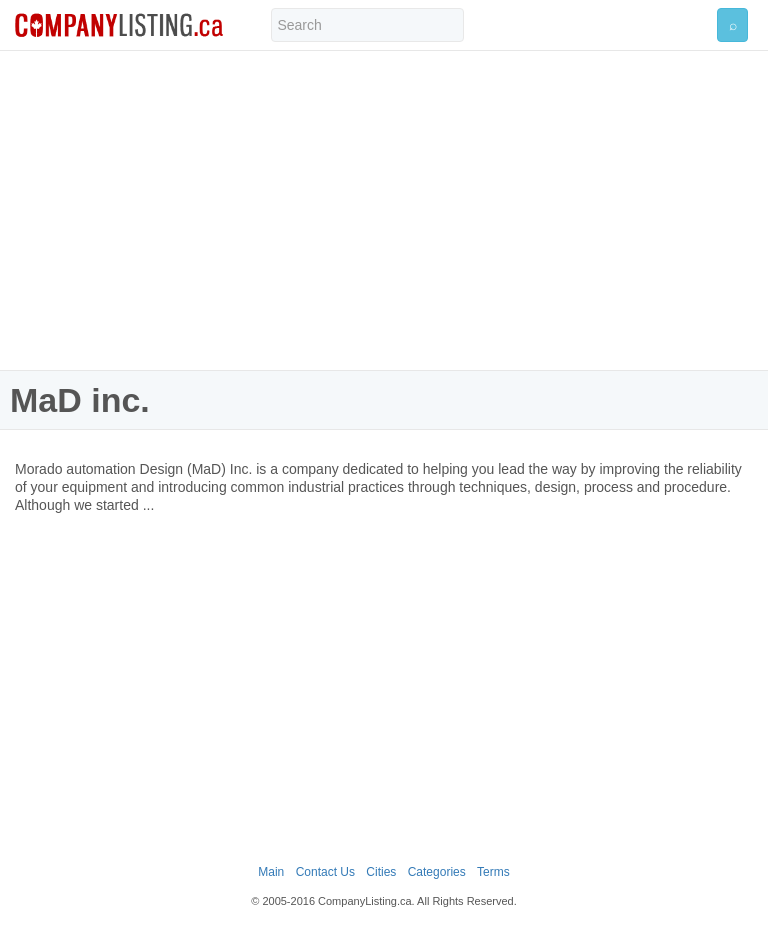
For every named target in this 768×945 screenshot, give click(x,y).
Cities (381, 872)
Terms (493, 872)
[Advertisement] (384, 210)
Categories (437, 872)
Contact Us (325, 872)
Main (271, 872)
